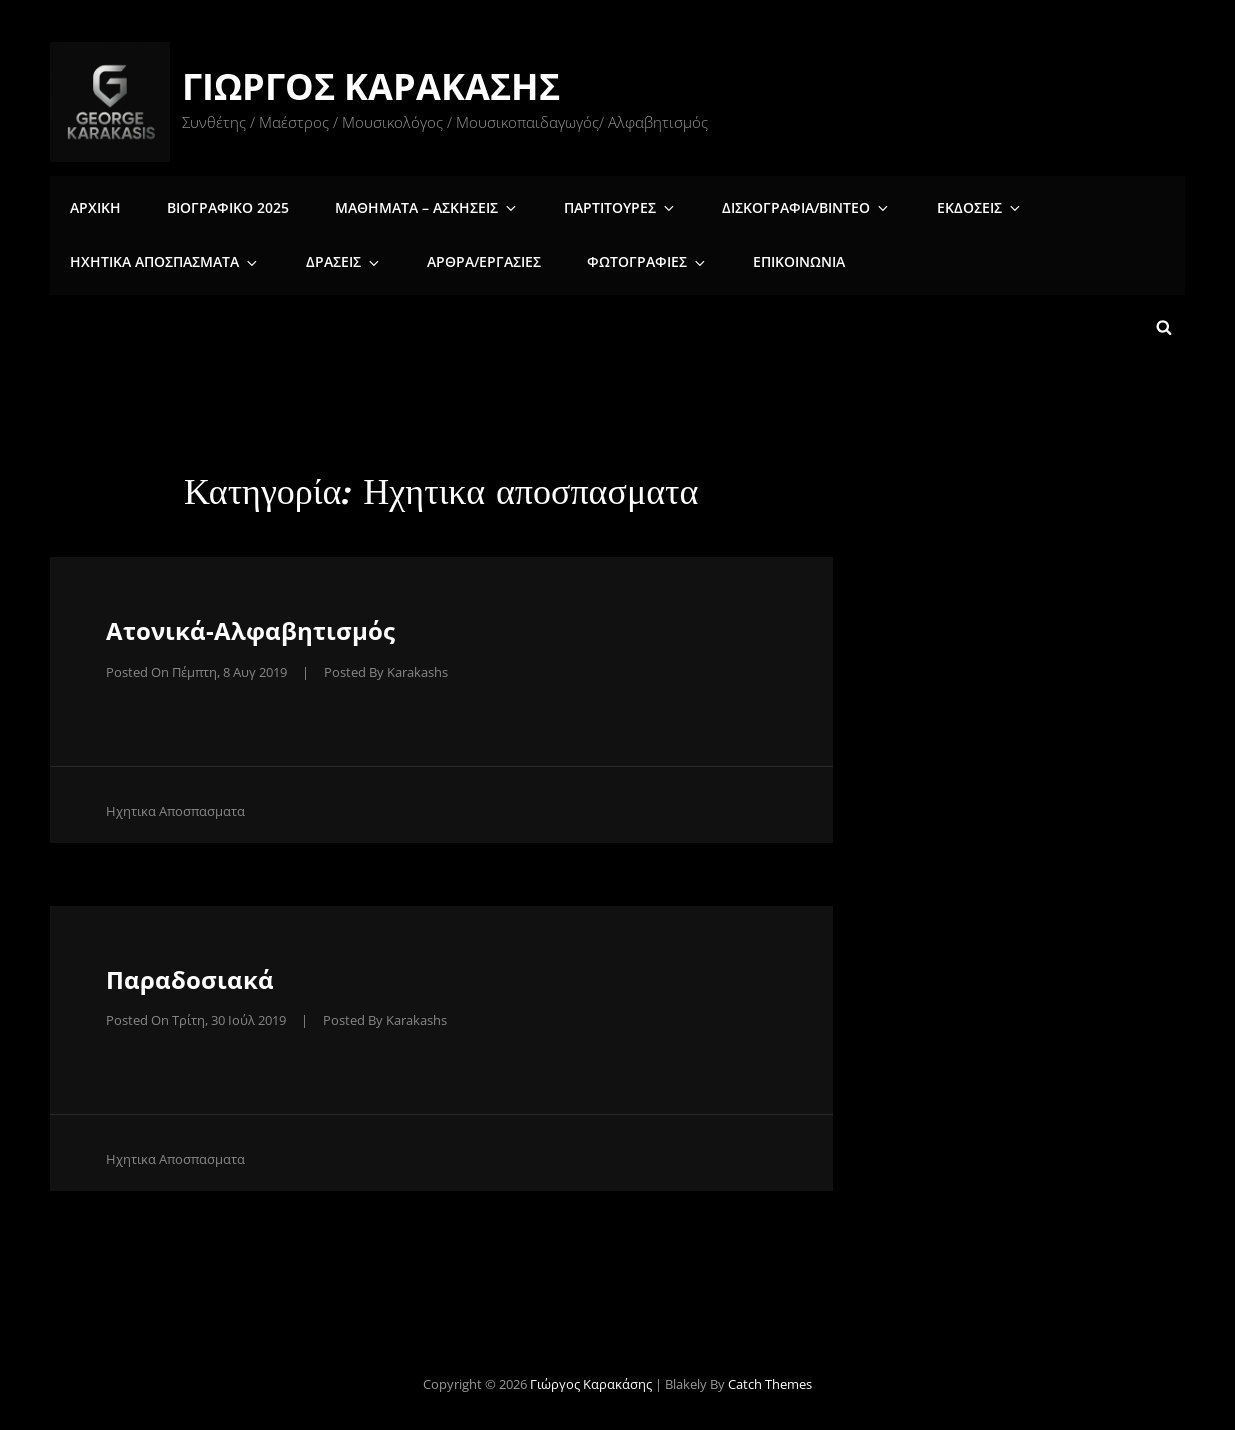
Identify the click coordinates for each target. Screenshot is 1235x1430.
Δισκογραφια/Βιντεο (772, 203)
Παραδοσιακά (190, 971)
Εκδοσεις (935, 203)
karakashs (417, 664)
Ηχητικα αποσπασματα (163, 259)
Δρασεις (331, 259)
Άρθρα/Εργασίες (461, 259)
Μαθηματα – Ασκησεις (413, 203)
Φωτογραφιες (618, 259)
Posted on (196, 664)
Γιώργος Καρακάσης (374, 86)
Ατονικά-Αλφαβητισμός (250, 623)
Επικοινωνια (760, 259)
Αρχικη (93, 203)
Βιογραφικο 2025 (220, 203)
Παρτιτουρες (596, 203)
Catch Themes (770, 1377)
